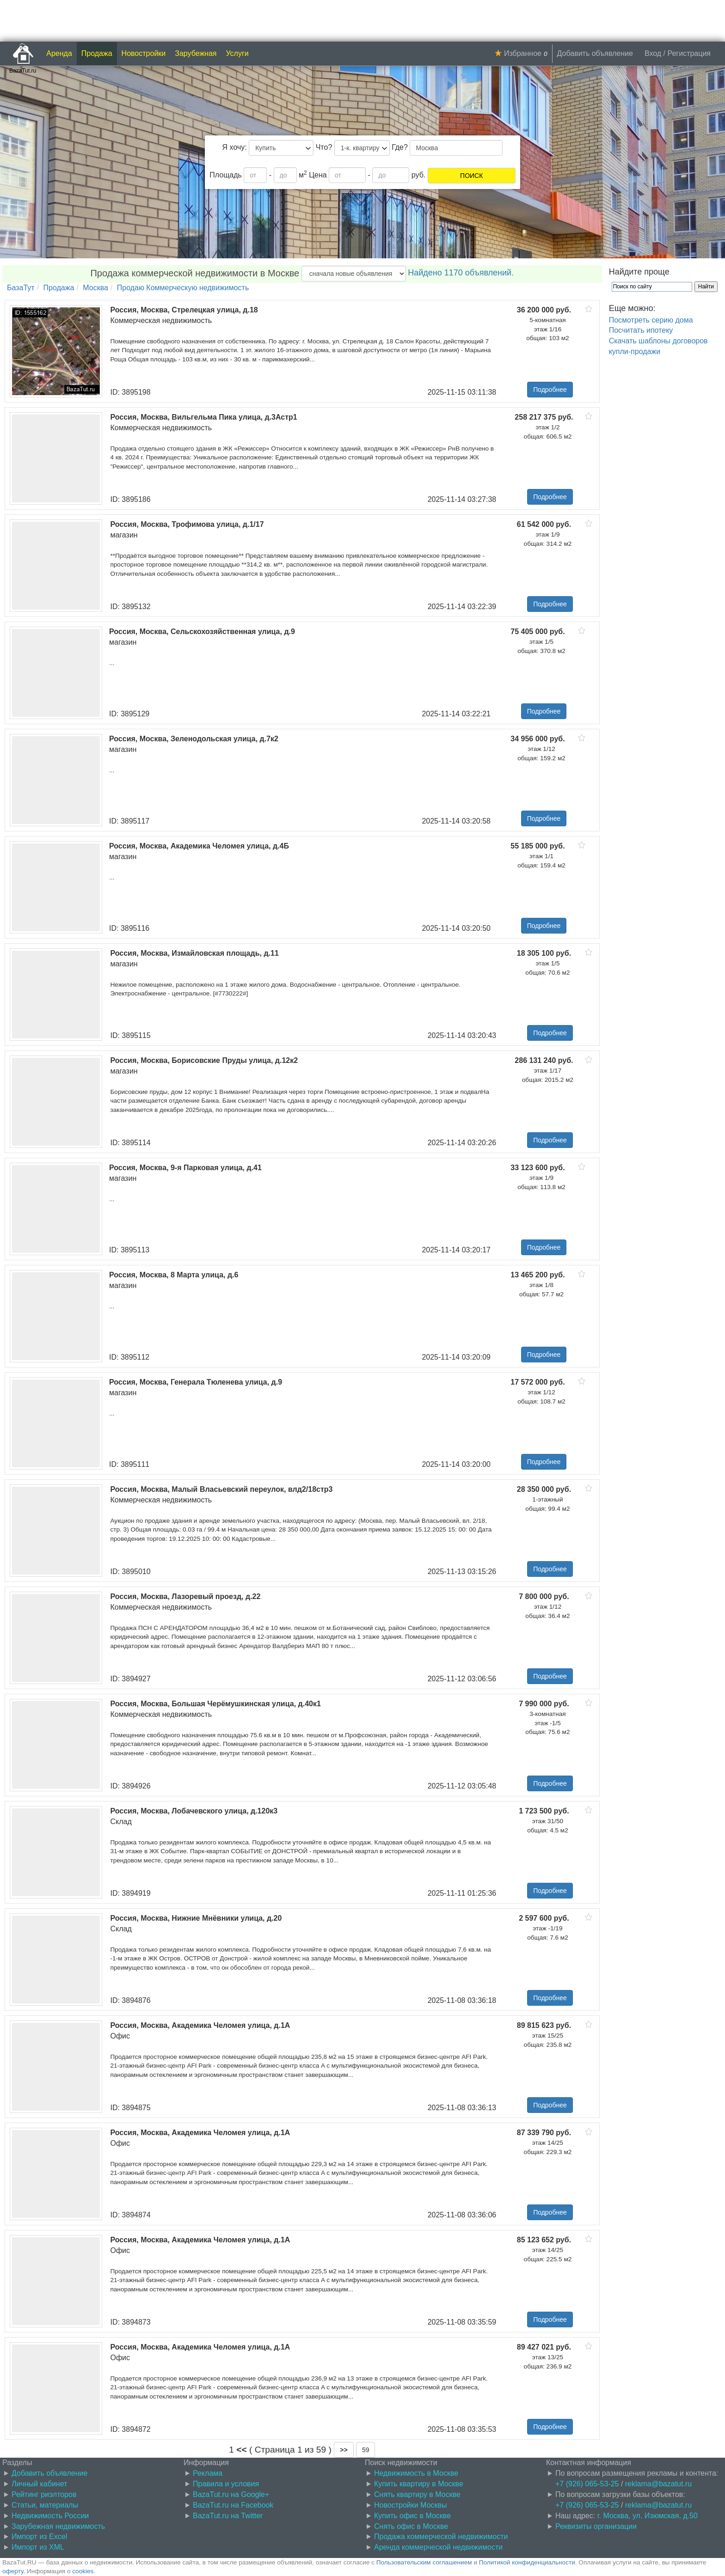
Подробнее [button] (550, 389)
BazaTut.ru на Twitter (228, 2516)
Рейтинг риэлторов (44, 2494)
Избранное (522, 53)
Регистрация (689, 53)
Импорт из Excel (39, 2536)
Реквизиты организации (596, 2526)
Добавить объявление (595, 53)
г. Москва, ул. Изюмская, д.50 (647, 2516)
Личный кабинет (39, 2484)
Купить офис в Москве (412, 2516)
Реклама (207, 2473)
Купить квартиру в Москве (418, 2484)
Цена (317, 175)
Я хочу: (234, 147)
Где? (400, 147)
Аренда (59, 53)
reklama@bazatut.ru (658, 2484)
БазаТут (21, 288)
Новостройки (144, 53)
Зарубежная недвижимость (58, 2526)
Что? (324, 147)
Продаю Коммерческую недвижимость (183, 288)
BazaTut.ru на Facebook (233, 2505)
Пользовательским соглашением (424, 2562)
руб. (419, 175)
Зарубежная (195, 53)
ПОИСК (471, 175)
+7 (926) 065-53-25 (587, 2484)
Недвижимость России (50, 2516)
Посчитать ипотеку (641, 330)
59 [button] (365, 2450)
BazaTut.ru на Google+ (231, 2494)
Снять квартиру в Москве (417, 2494)
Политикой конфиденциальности (527, 2562)
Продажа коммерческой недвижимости (441, 2536)
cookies (82, 2571)
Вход (653, 53)
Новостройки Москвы (410, 2505)
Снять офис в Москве (411, 2526)
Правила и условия (226, 2484)
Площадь (225, 175)
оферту (12, 2571)
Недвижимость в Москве (416, 2473)
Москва (95, 288)
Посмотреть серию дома (651, 320)
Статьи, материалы (45, 2505)
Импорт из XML (38, 2547)
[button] (343, 2450)
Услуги (237, 53)
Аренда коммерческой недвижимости (438, 2547)
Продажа (96, 53)
